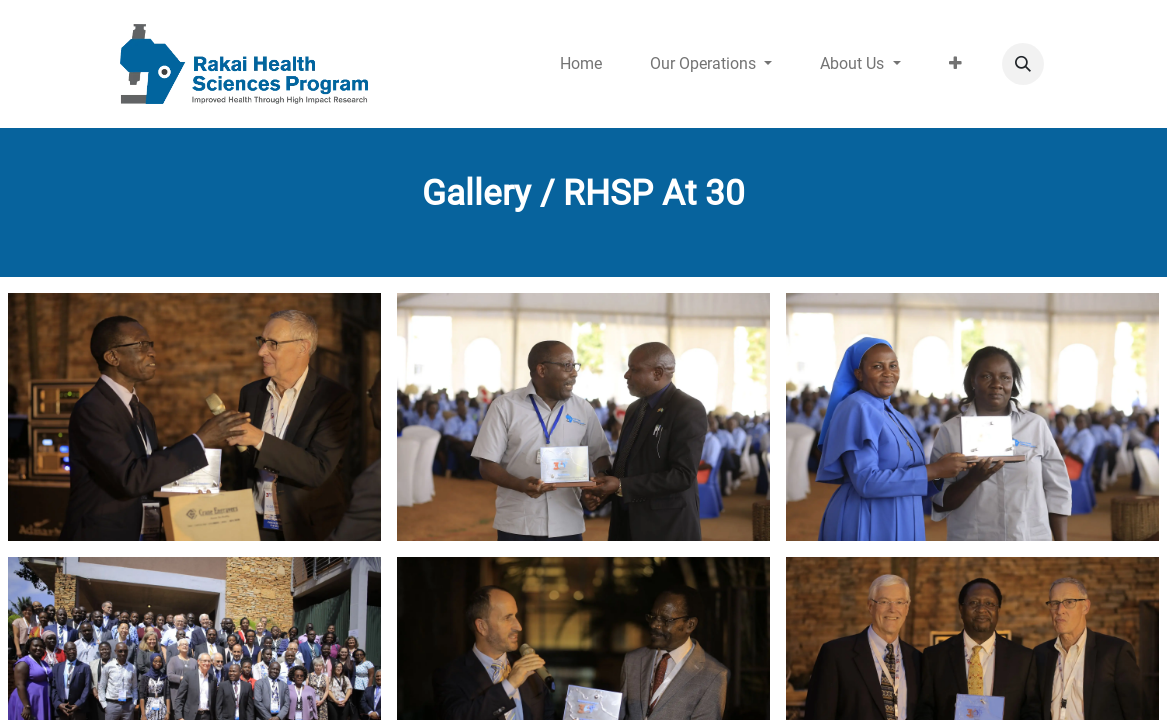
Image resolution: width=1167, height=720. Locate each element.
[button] (1023, 64)
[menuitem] (581, 64)
